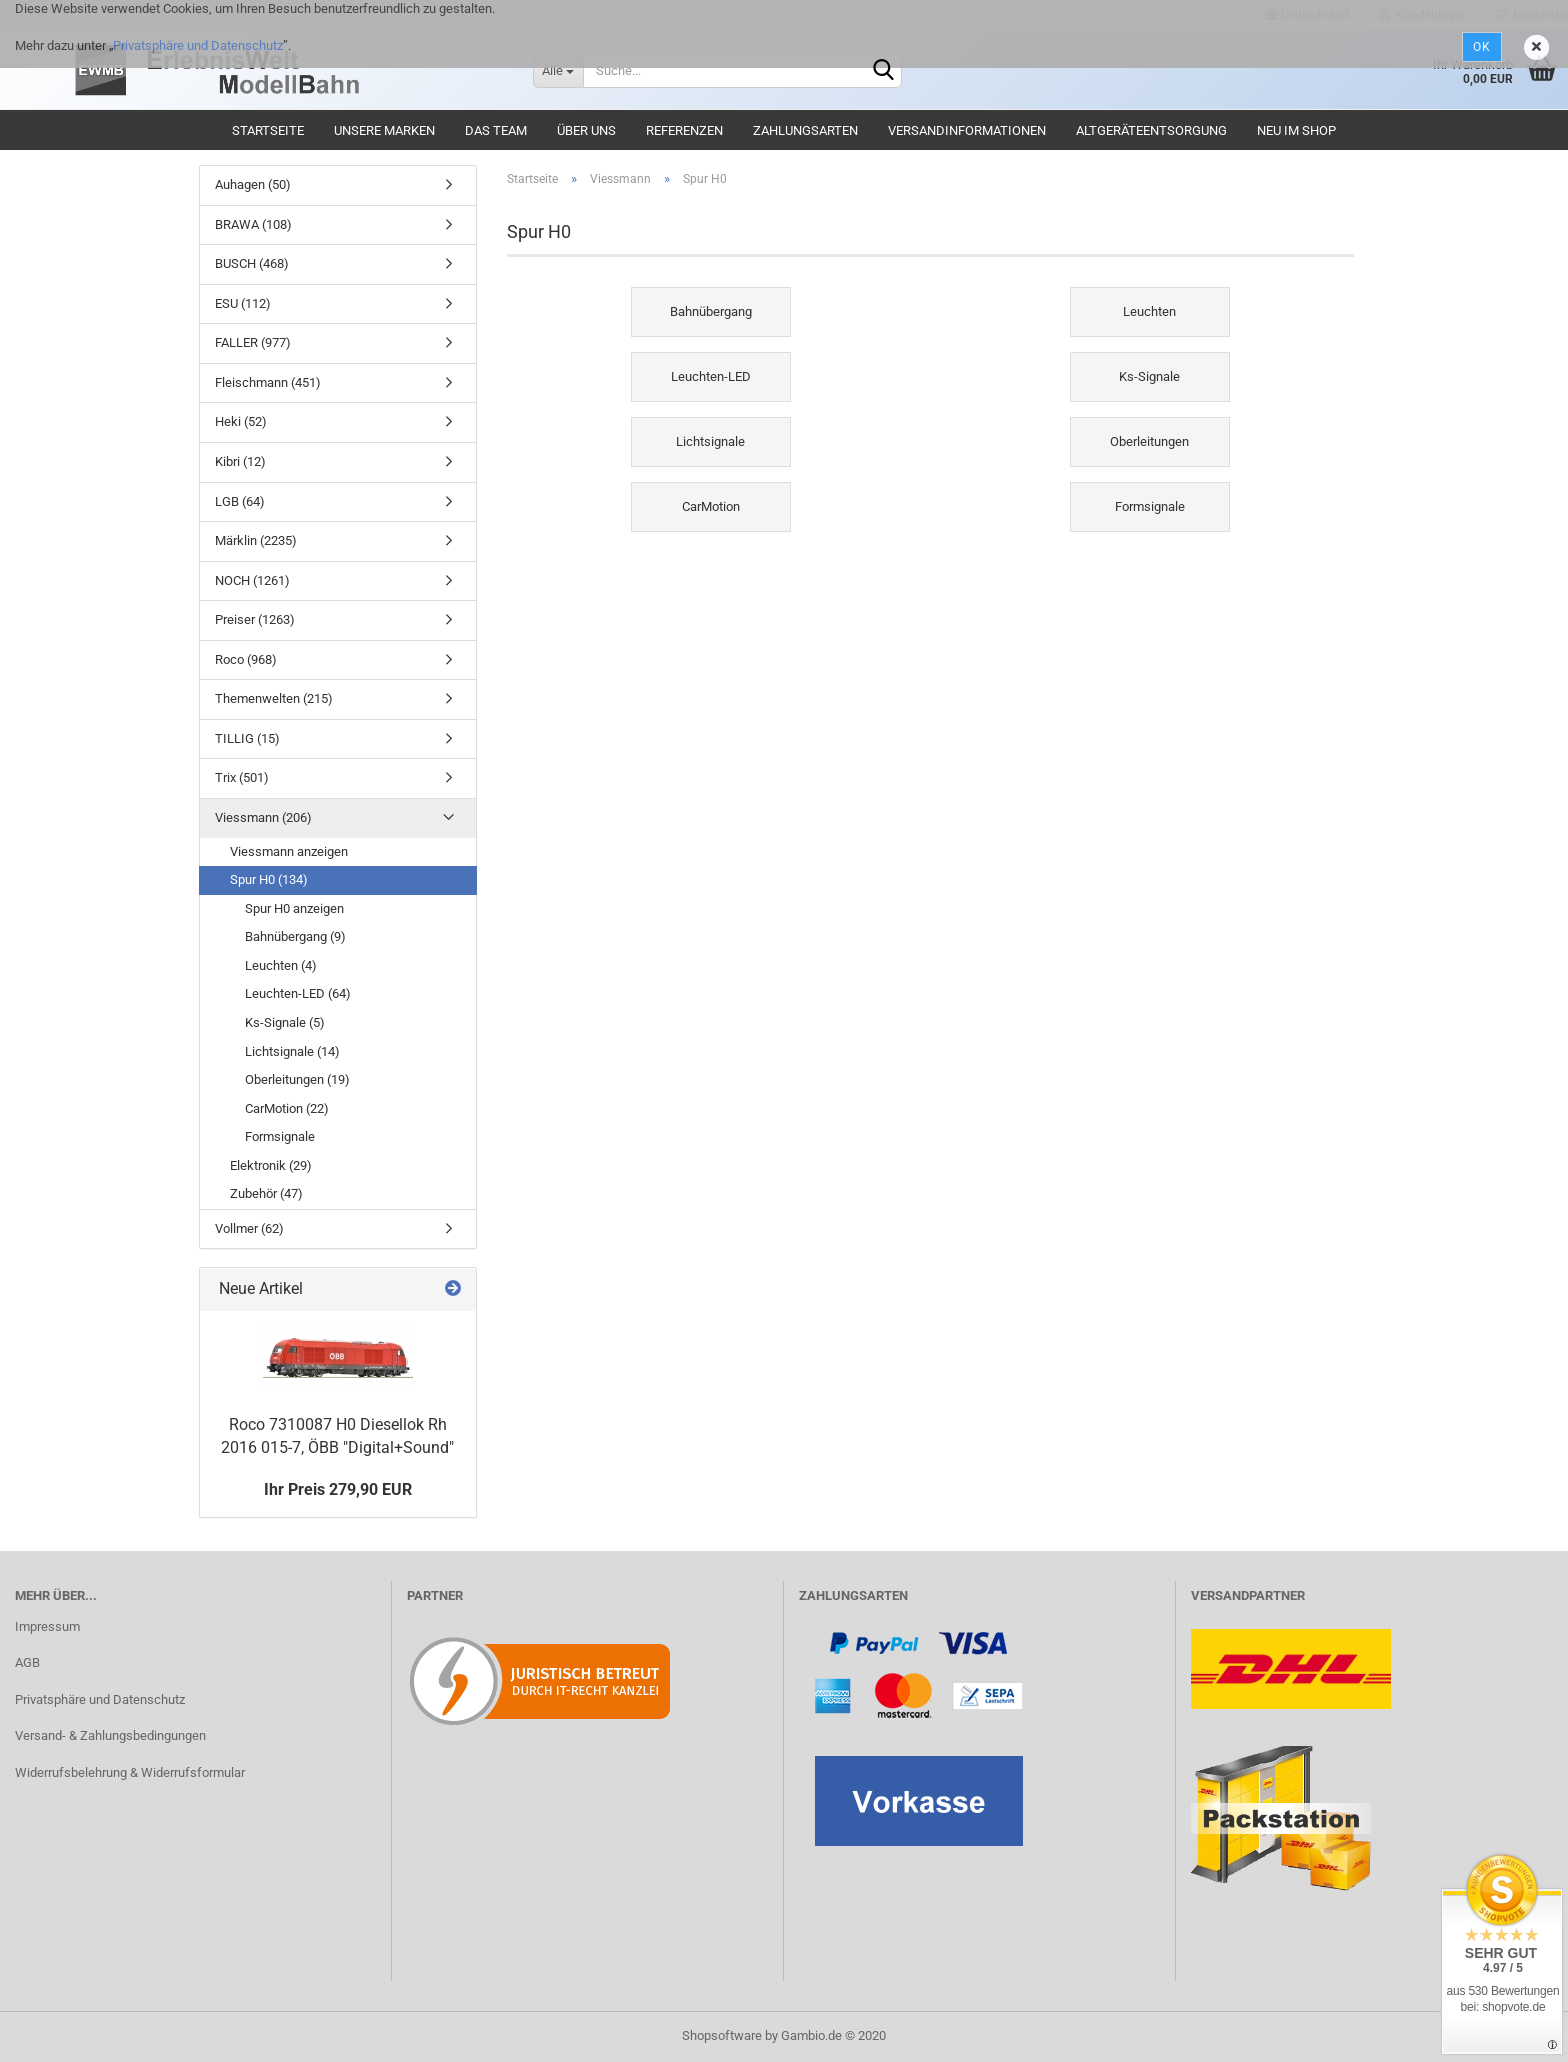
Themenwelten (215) (274, 698)
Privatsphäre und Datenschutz (198, 45)
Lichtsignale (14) (292, 1051)
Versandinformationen (967, 130)
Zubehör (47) (266, 1193)
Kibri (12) (240, 461)
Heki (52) (241, 421)
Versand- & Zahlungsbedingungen (110, 1735)
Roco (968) (246, 659)
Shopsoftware (722, 2035)
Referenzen (684, 130)
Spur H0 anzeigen (294, 908)
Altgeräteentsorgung (1151, 130)
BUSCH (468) (252, 263)
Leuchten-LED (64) (298, 993)
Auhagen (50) (253, 184)
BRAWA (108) (253, 224)
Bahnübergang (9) (295, 936)
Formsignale (280, 1136)
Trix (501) (242, 777)
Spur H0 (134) (269, 879)
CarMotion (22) (287, 1108)
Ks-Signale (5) (285, 1022)
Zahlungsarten (805, 130)
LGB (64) (240, 501)
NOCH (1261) (252, 580)
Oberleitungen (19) (297, 1079)
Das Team (496, 130)
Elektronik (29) (271, 1165)
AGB (27, 1662)
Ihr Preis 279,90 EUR (338, 1489)
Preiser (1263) (255, 619)
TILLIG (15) (247, 738)
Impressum (47, 1626)
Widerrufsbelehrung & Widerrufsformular (130, 1772)
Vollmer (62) (249, 1228)
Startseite (268, 130)
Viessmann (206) (263, 817)
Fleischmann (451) (268, 382)
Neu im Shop (1296, 130)
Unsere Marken (384, 130)
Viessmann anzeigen (289, 851)
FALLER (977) (253, 342)
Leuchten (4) (281, 965)
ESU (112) (243, 303)
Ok (1482, 47)
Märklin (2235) (256, 540)
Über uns (586, 130)
